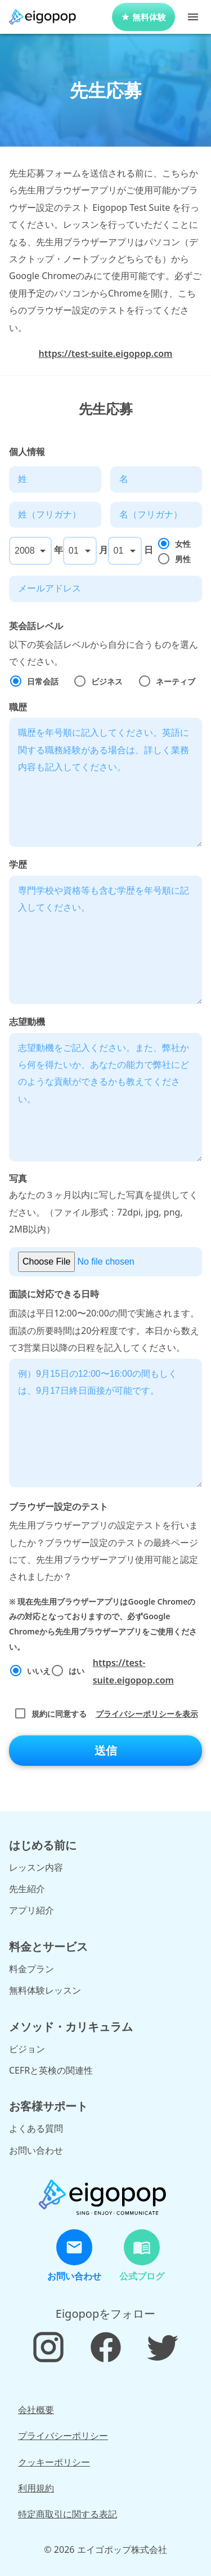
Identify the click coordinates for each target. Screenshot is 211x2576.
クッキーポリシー (54, 2462)
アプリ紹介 (31, 1910)
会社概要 (36, 2409)
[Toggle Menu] (193, 17)
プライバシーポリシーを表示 (147, 1713)
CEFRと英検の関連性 (51, 2070)
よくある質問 (36, 2128)
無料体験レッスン (45, 1990)
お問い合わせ (36, 2150)
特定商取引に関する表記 (67, 2514)
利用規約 (36, 2488)
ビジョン (27, 2049)
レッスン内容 (36, 1867)
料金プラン (31, 1969)
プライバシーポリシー (63, 2435)
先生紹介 (27, 1889)
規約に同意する (106, 1714)
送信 (106, 1750)
